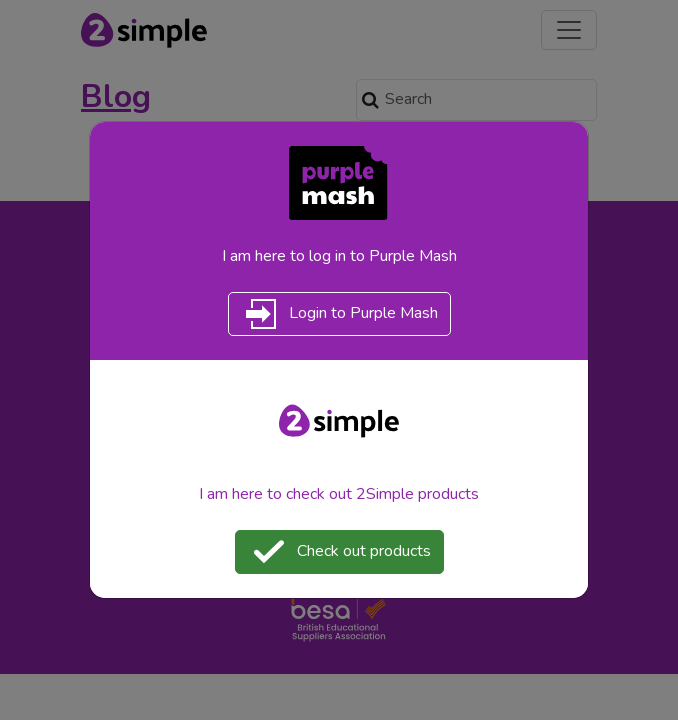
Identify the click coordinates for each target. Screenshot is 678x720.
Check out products (339, 552)
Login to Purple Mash (339, 314)
